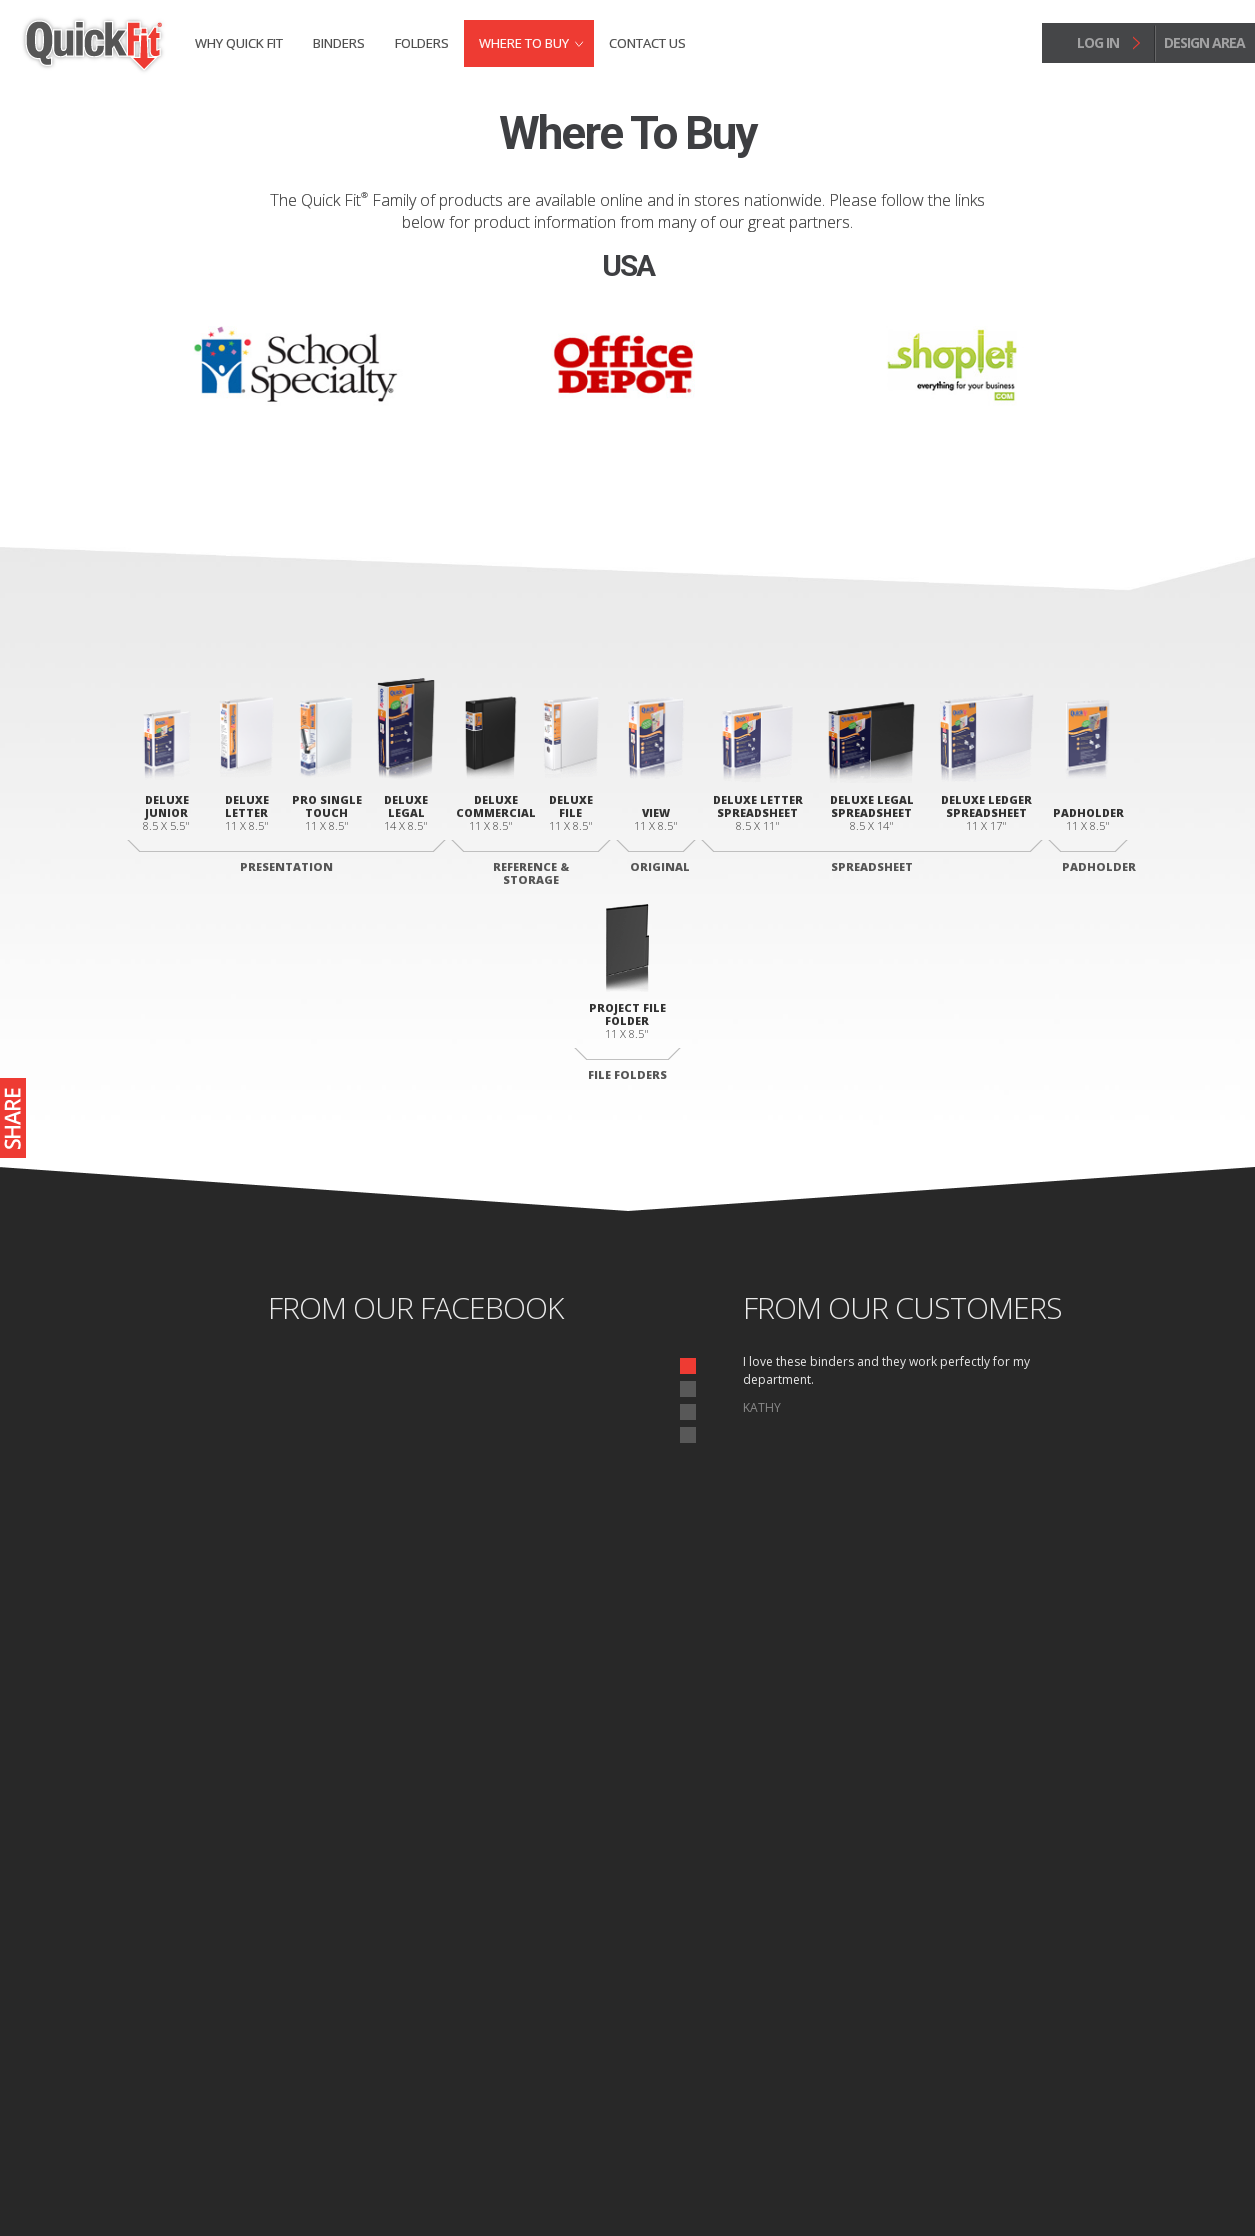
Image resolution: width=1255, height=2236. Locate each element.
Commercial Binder (552, 2007)
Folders (422, 43)
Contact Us (647, 43)
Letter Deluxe (322, 1965)
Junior (303, 1941)
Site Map (334, 2180)
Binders (339, 43)
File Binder (530, 2031)
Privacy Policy (263, 2180)
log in (1098, 42)
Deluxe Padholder (765, 1941)
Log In (1073, 2078)
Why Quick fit (239, 43)
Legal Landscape (759, 2013)
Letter (732, 1989)
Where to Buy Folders (1039, 2014)
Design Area (1047, 2059)
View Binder (532, 1941)
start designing (627, 1745)
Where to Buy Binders (1039, 1980)
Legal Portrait (324, 1989)
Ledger (734, 2037)
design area (1204, 42)
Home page (183, 2180)
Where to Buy (524, 43)
